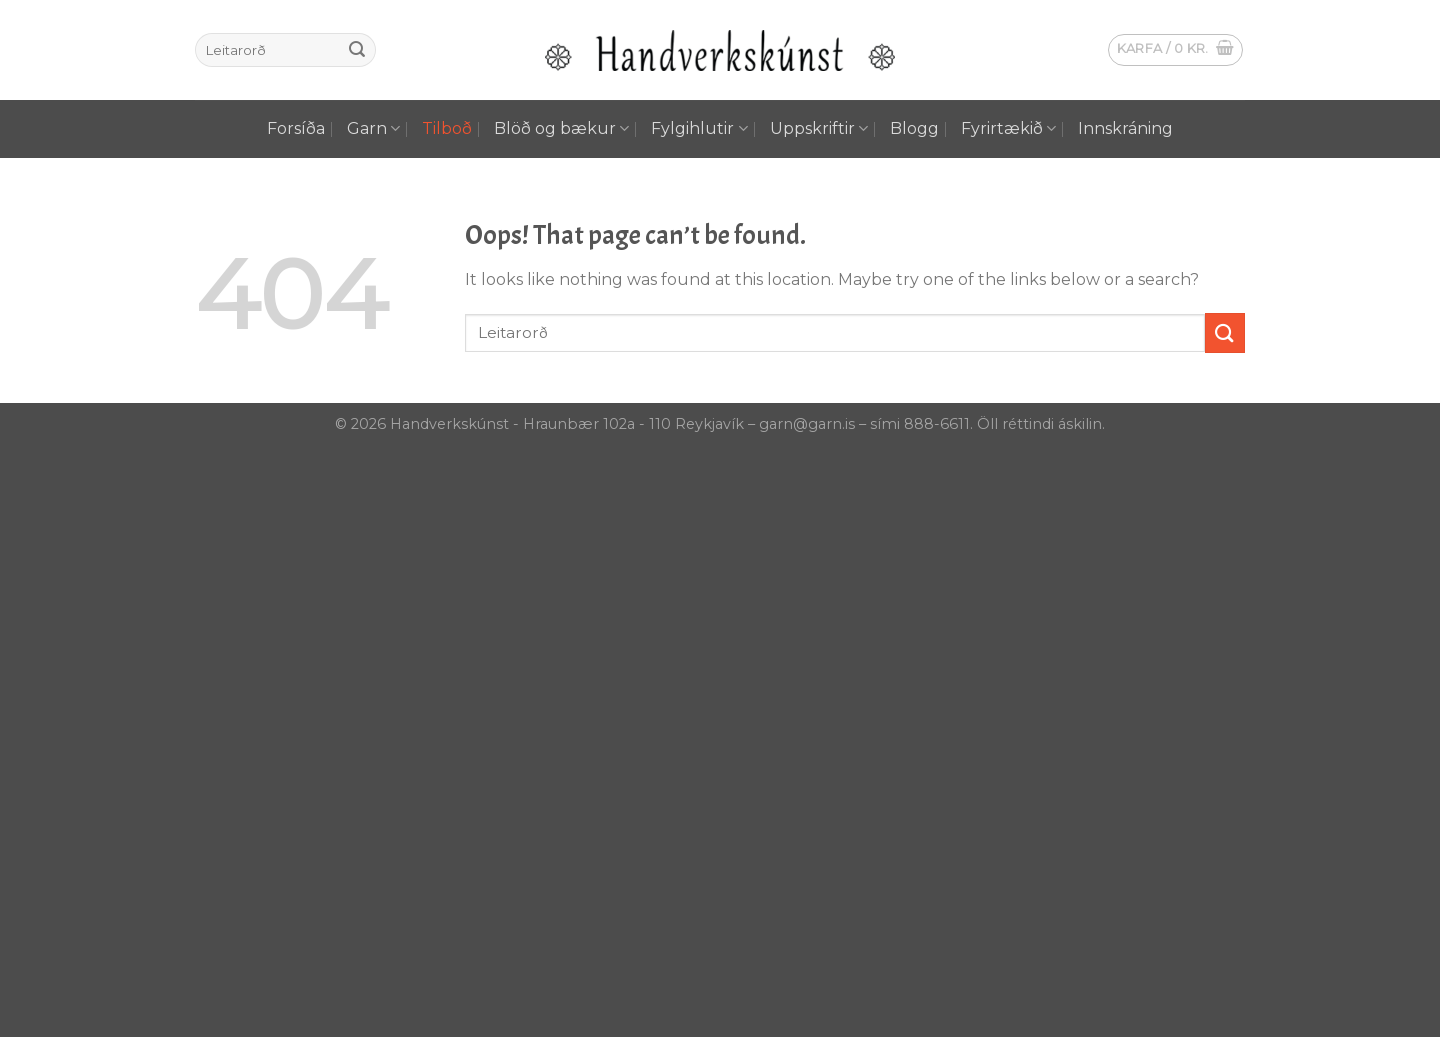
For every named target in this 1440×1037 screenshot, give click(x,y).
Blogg (914, 128)
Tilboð (447, 128)
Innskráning (1125, 128)
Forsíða (296, 128)
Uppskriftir (819, 129)
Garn (373, 129)
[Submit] (357, 50)
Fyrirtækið (1008, 129)
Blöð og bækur (561, 129)
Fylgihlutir (699, 129)
